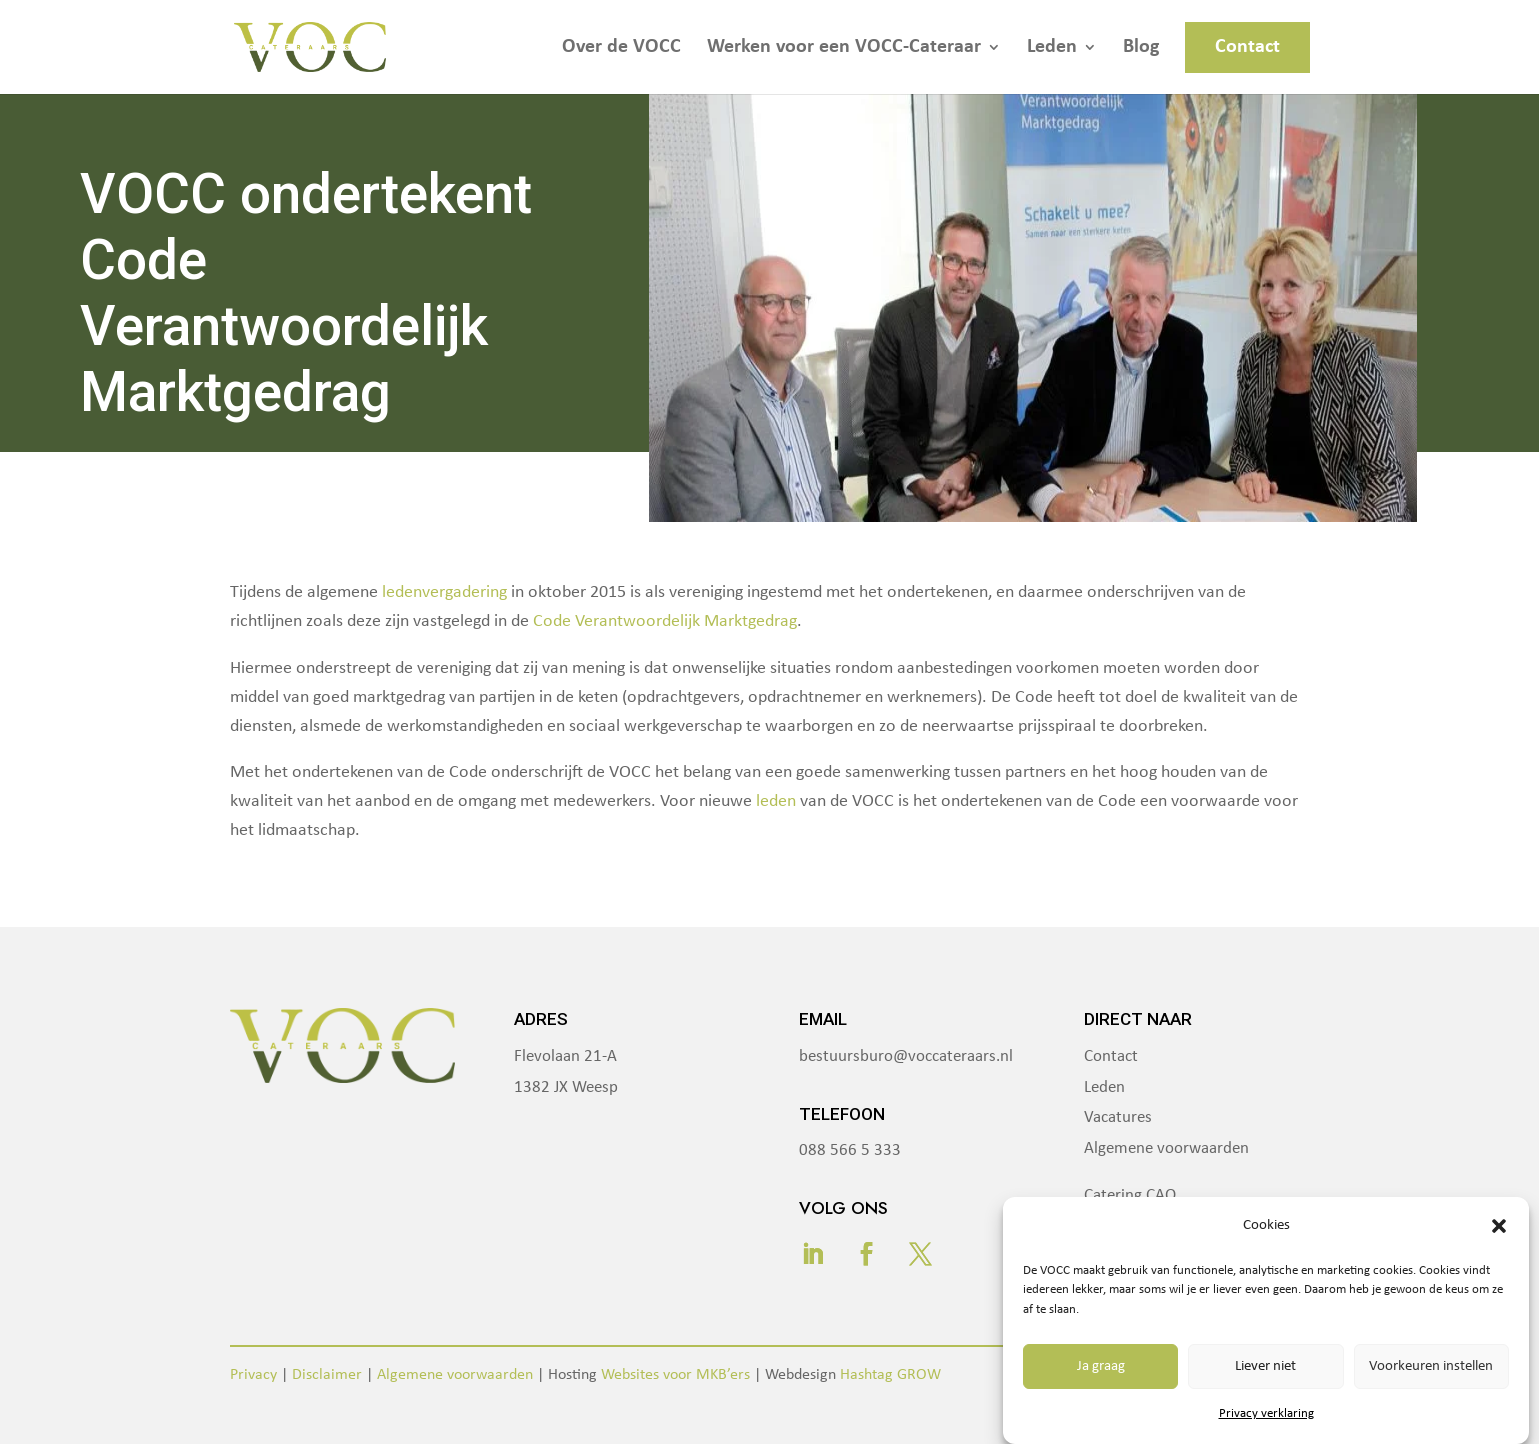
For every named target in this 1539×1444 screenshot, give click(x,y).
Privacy (253, 1375)
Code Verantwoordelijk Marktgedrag (665, 621)
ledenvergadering (444, 592)
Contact (1247, 47)
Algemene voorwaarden (1166, 1148)
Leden (1052, 48)
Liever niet (1265, 1366)
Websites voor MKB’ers (675, 1375)
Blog (1141, 48)
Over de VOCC (621, 48)
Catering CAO (1130, 1195)
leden (776, 801)
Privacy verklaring (1266, 1413)
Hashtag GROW (890, 1375)
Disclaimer (327, 1375)
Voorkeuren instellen (1431, 1366)
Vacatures (1118, 1117)
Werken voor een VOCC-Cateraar (844, 48)
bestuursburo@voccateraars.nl (906, 1056)
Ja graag (1101, 1366)
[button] (1499, 1226)
